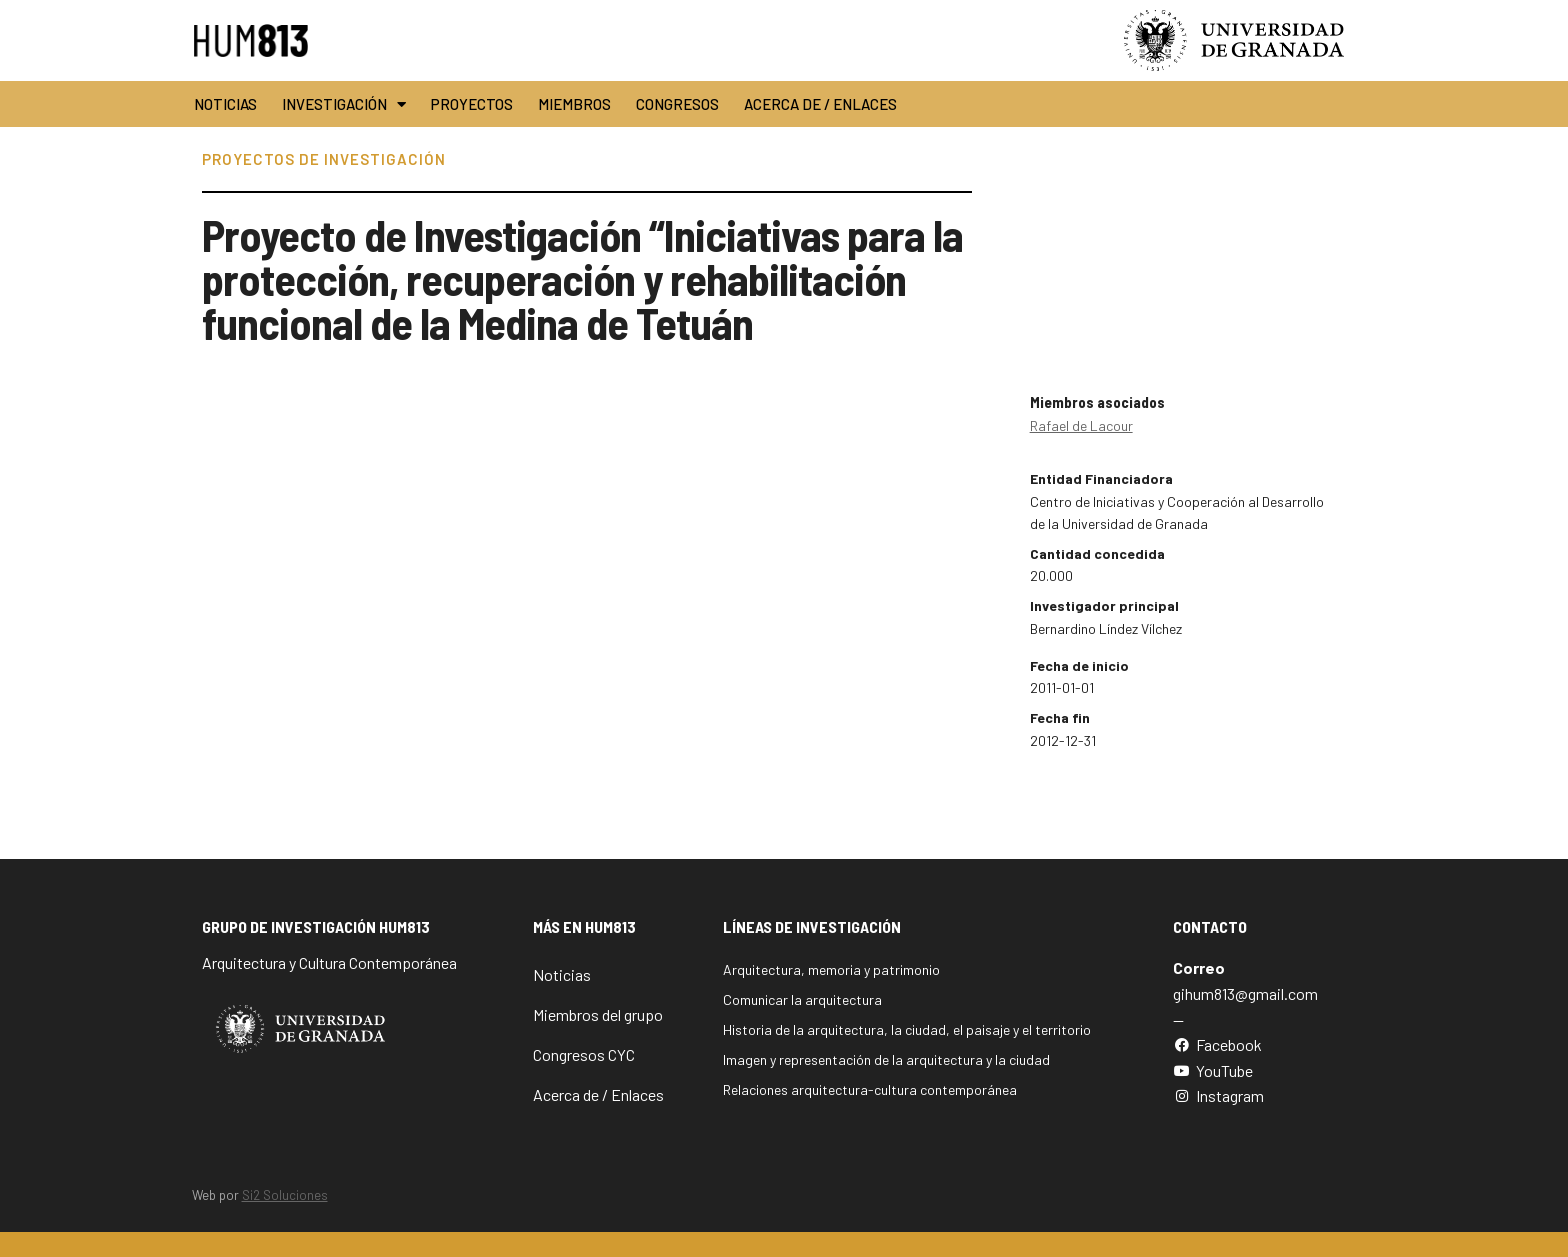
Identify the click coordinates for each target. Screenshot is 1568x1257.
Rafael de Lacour (1081, 425)
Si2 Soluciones (285, 1195)
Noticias (225, 104)
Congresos (677, 104)
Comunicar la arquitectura (802, 999)
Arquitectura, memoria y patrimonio (831, 969)
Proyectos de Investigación (324, 159)
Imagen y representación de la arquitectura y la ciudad (886, 1059)
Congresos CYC (584, 1054)
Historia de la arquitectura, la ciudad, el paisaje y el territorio (907, 1029)
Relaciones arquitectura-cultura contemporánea (870, 1089)
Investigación (344, 104)
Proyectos (472, 104)
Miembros (574, 104)
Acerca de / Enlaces (820, 104)
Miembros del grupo (598, 1014)
